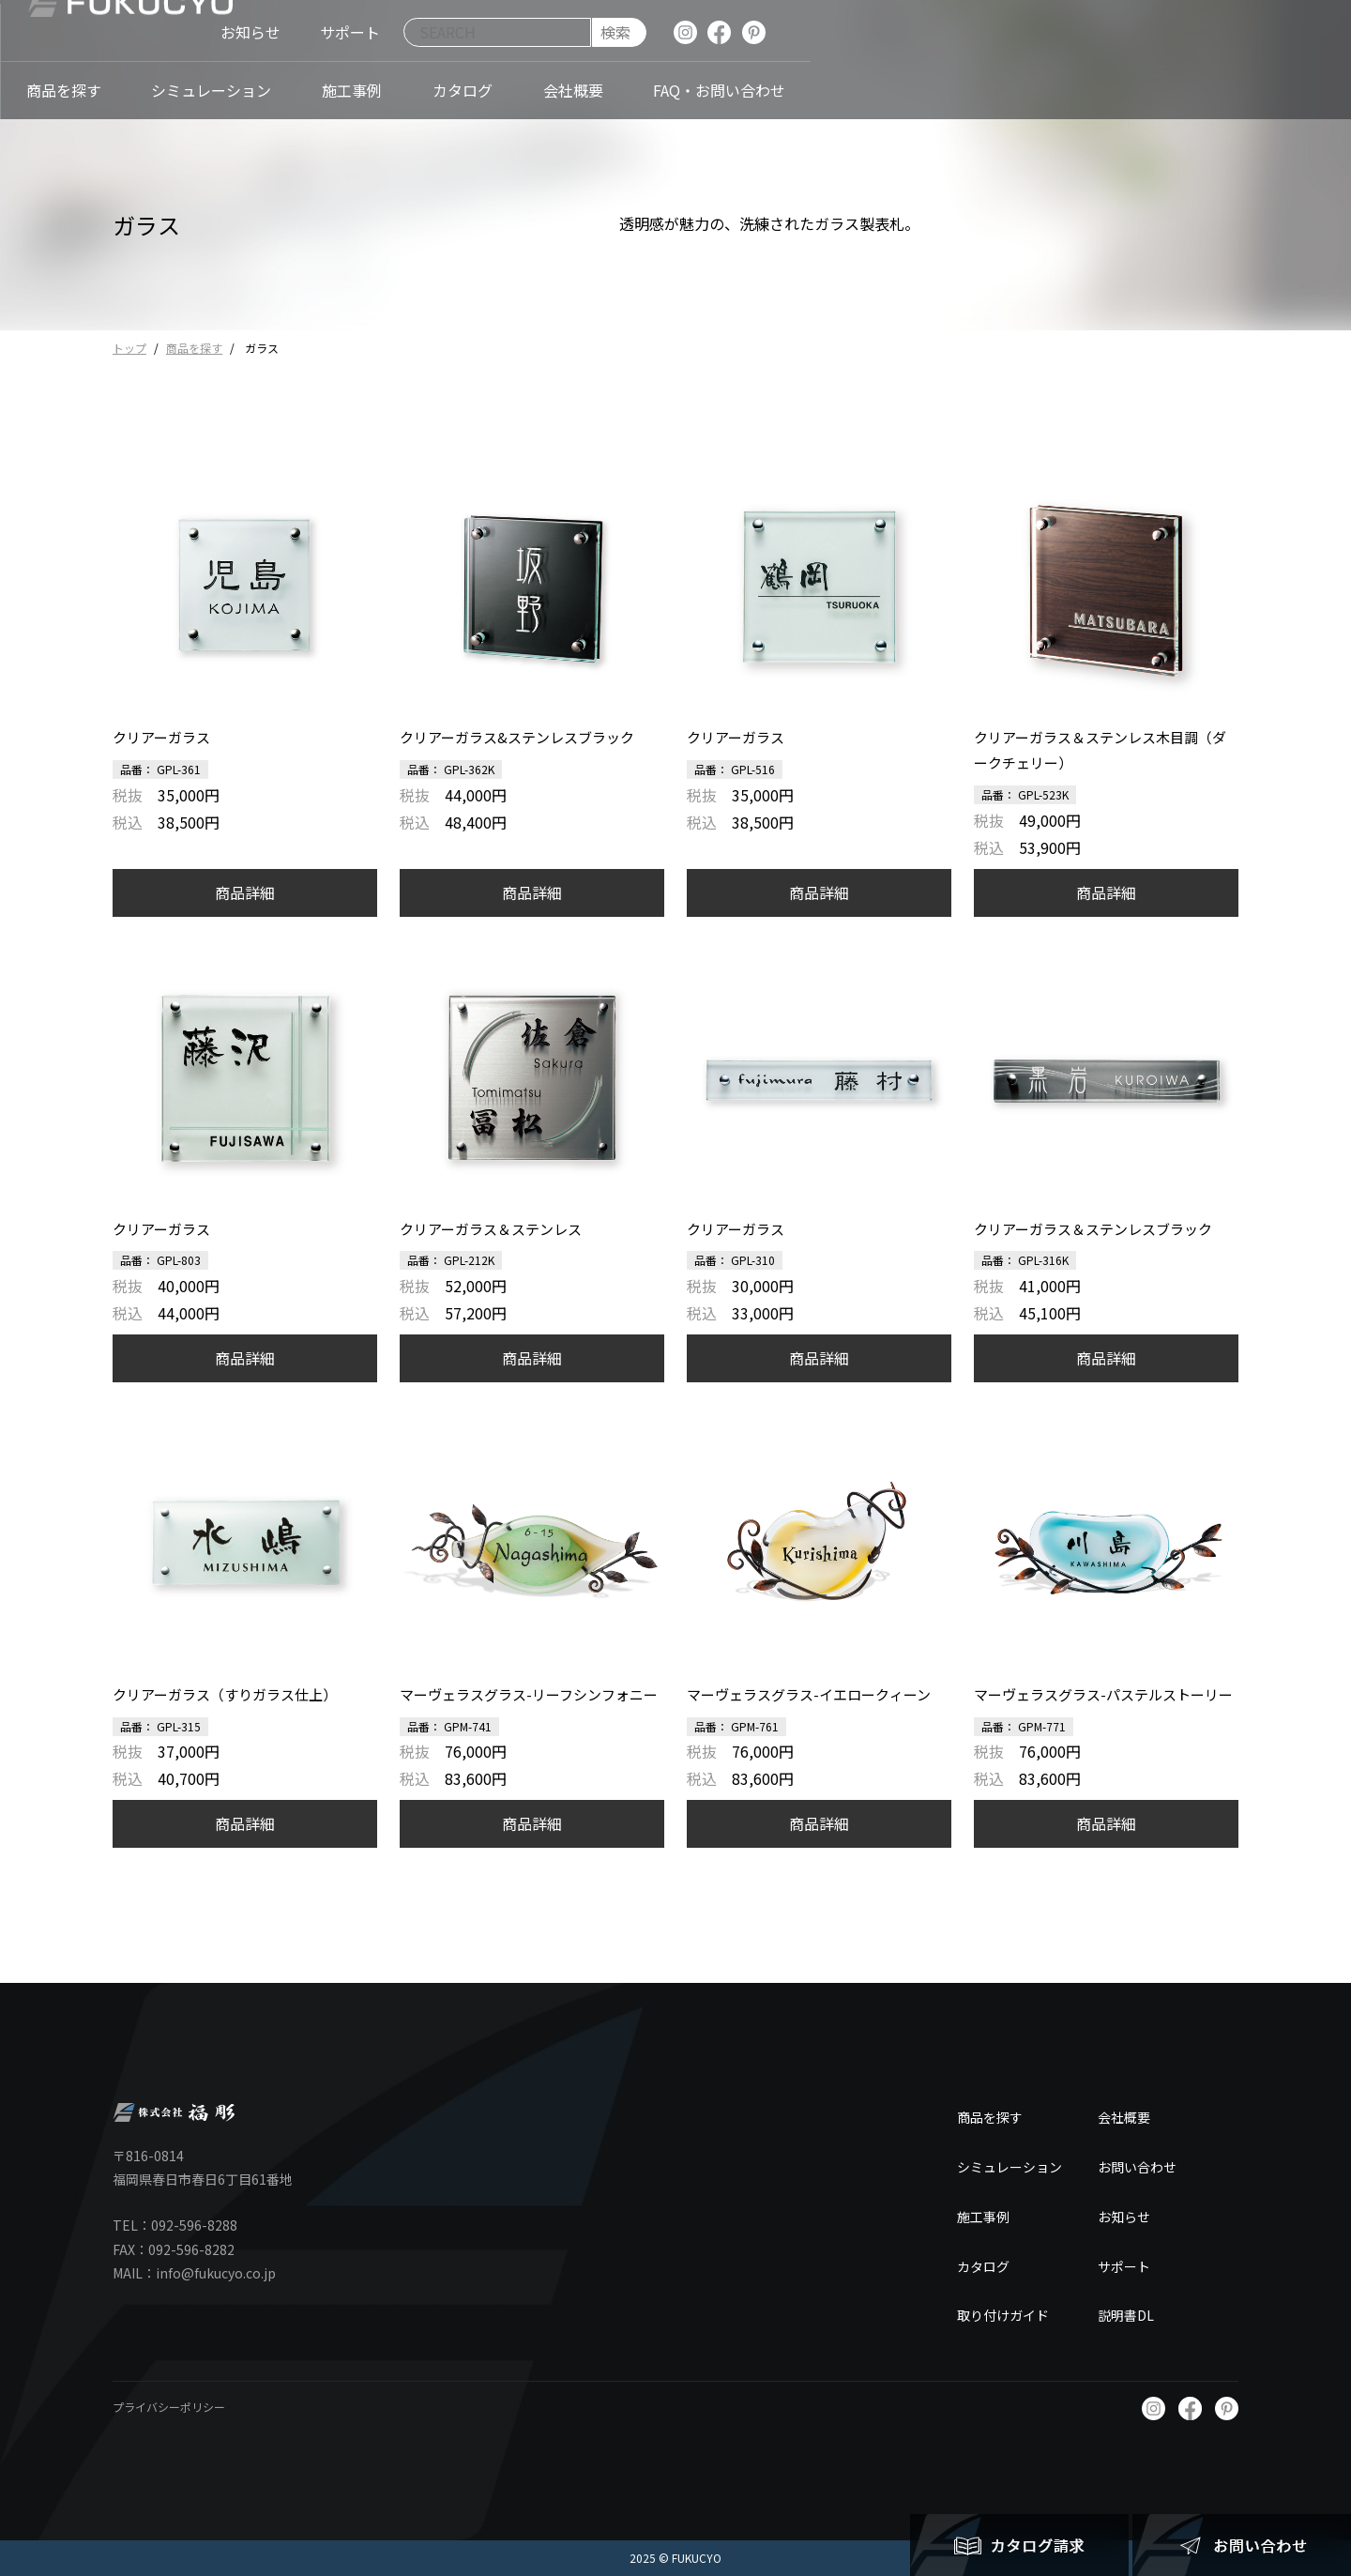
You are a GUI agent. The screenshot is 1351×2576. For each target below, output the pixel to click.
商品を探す (194, 348)
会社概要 (1124, 2117)
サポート (1124, 2266)
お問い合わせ (1137, 2166)
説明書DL (1126, 2315)
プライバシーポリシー (169, 2407)
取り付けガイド (1003, 2315)
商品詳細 (245, 892)
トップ (129, 348)
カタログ (983, 2266)
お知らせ (1124, 2216)
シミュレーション (1009, 2166)
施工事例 (983, 2216)
